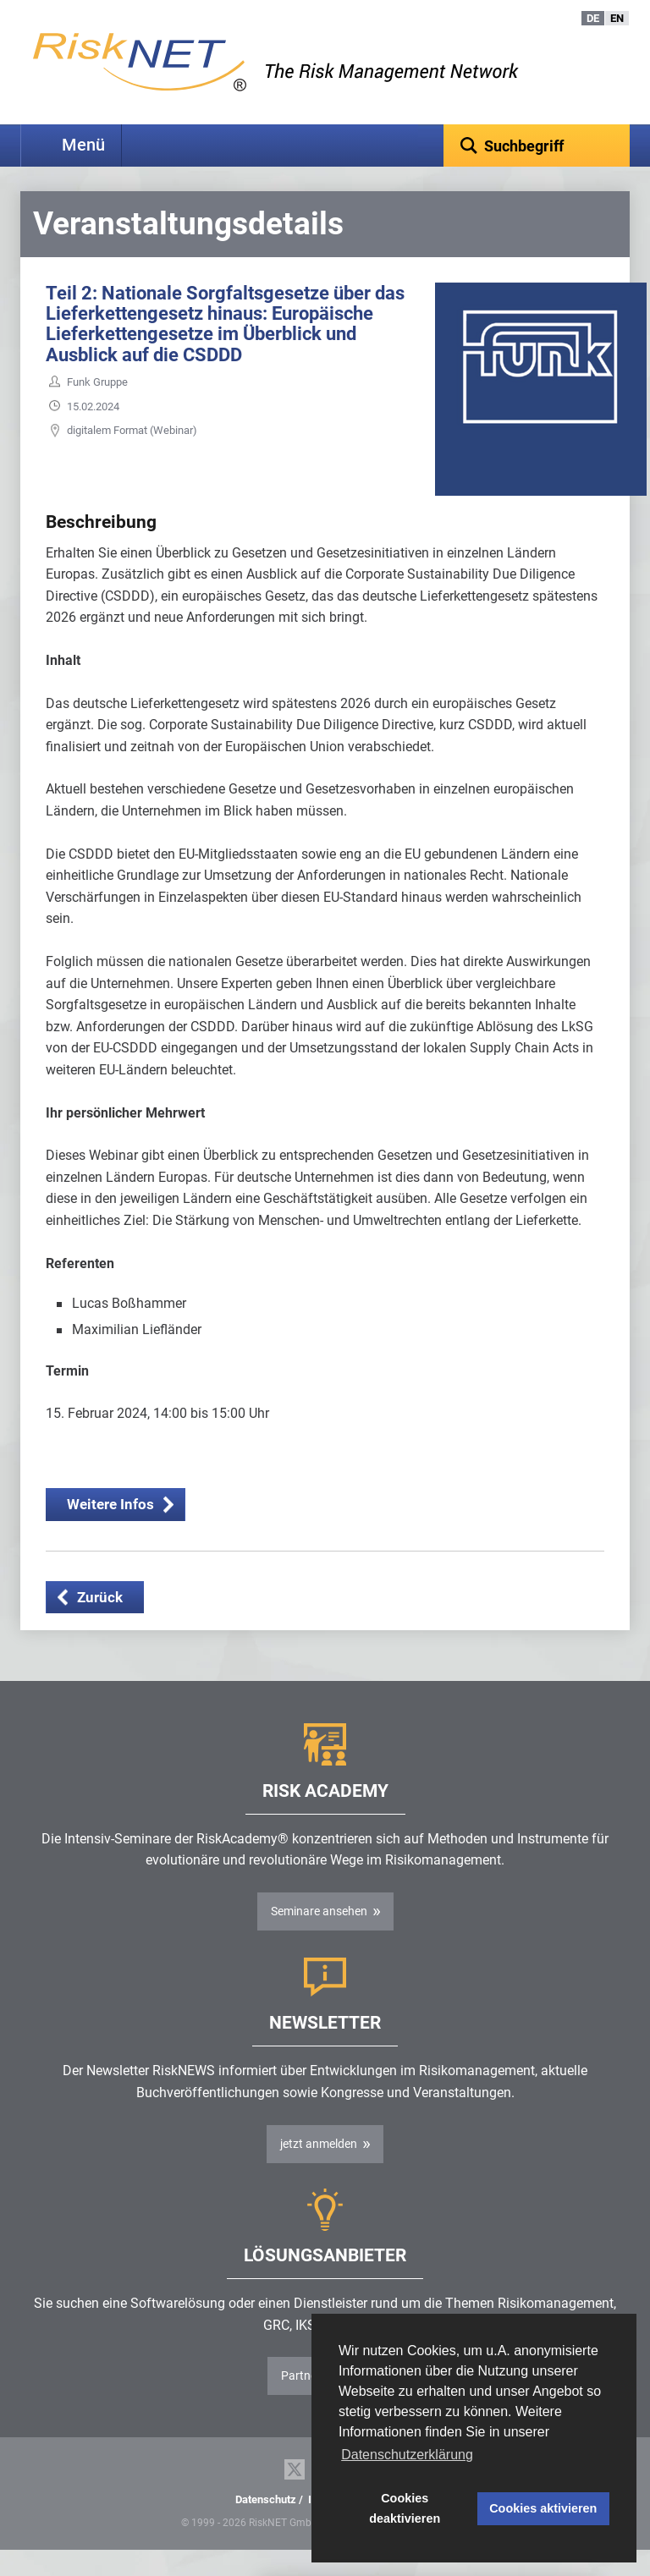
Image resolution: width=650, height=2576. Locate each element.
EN (617, 18)
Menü (83, 145)
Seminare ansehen (319, 1937)
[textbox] (536, 145)
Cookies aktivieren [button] (543, 2508)
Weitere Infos (110, 1530)
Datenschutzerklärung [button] (407, 2454)
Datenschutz (265, 2525)
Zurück (100, 1623)
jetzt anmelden (318, 2170)
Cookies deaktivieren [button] (404, 2508)
